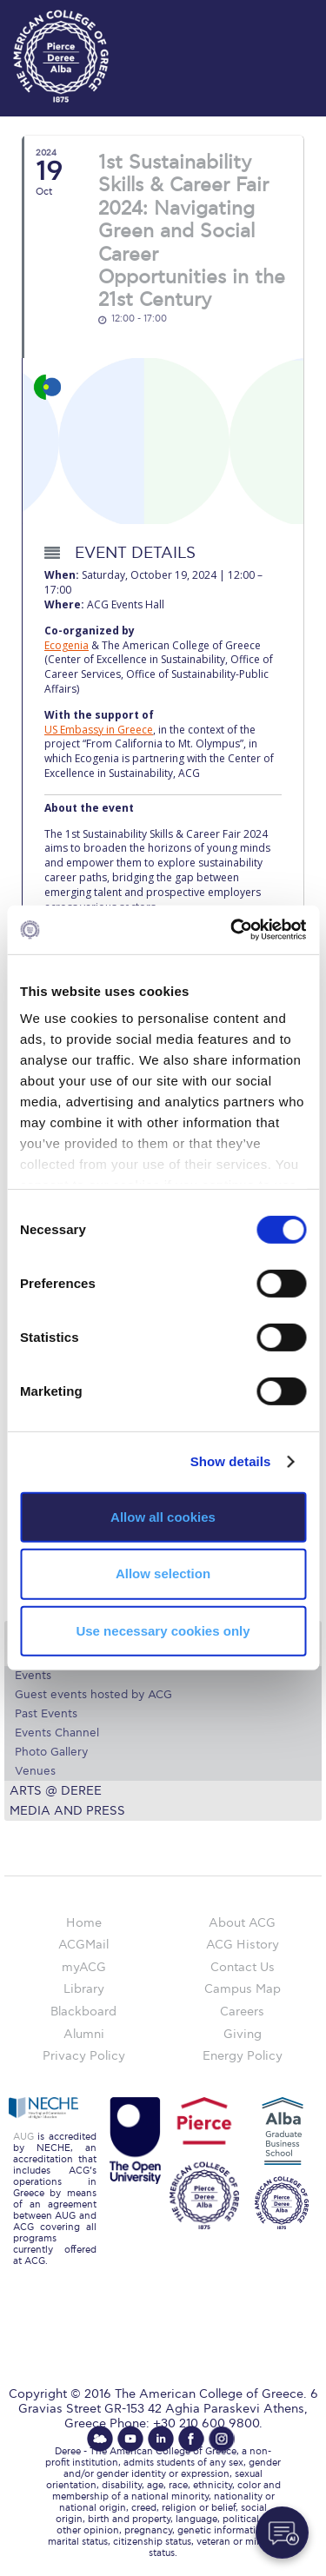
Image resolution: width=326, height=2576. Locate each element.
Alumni (83, 2034)
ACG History (242, 1944)
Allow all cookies (163, 1516)
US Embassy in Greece (98, 729)
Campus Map (242, 1989)
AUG (23, 2136)
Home (84, 1922)
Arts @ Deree (56, 1790)
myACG (84, 1967)
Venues (35, 1771)
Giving (242, 2034)
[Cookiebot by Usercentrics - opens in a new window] (232, 930)
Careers (242, 2011)
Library (83, 1989)
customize (274, 17)
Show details (230, 1461)
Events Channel (57, 1733)
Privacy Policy (84, 2055)
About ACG (242, 1922)
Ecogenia (66, 645)
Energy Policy (243, 2055)
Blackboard (83, 2011)
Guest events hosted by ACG (93, 1695)
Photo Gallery (51, 1752)
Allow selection (163, 1573)
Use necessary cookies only (162, 1630)
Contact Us (242, 1967)
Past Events (46, 1714)
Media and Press (67, 1810)
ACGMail (83, 1944)
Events (33, 1676)
